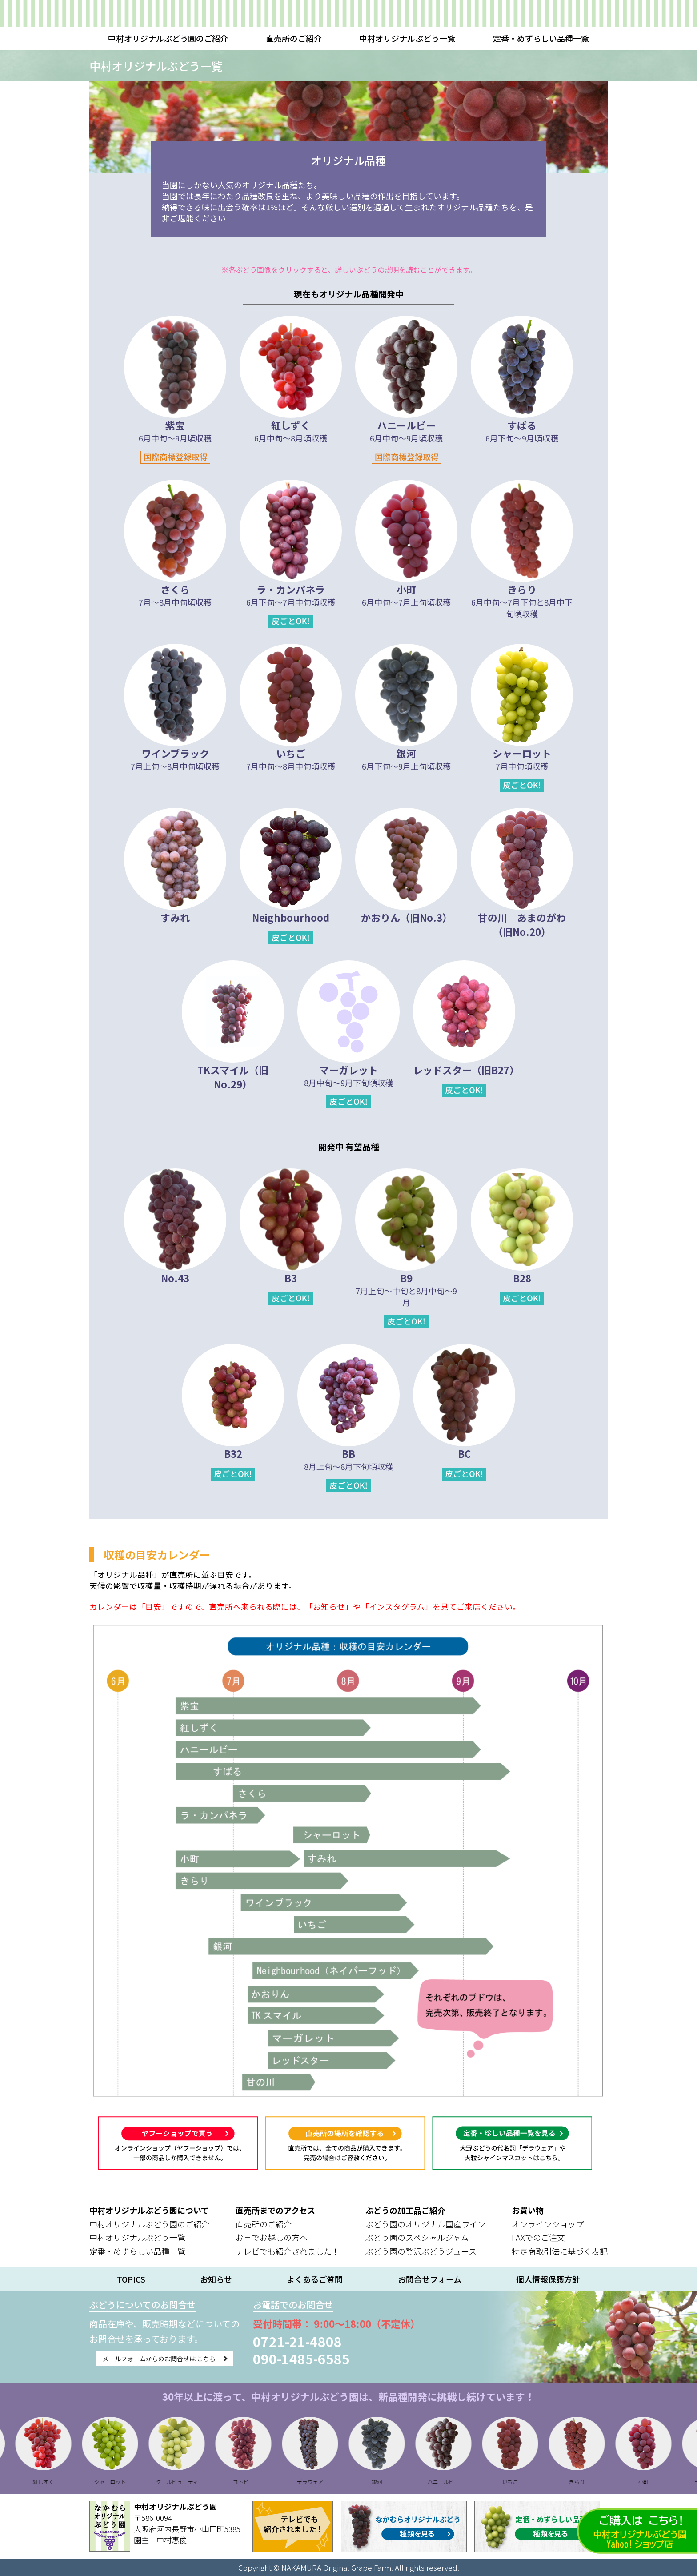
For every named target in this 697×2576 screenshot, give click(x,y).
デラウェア (330, 2481)
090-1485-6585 (342, 2358)
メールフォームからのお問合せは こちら (179, 2361)
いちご (530, 2481)
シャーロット (130, 2481)
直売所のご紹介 (294, 38)
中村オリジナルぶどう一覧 (407, 38)
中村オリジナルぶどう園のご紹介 (168, 38)
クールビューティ (197, 2481)
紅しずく (63, 2481)
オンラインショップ (548, 2224)
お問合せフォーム (429, 2279)
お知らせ (216, 2279)
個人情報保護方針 (548, 2279)
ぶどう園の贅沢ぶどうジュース (421, 2251)
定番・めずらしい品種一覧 (541, 38)
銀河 (397, 2481)
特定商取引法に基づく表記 (560, 2251)
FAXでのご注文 (538, 2237)
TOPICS (131, 2279)
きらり (597, 2481)
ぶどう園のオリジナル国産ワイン (425, 2224)
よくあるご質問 (315, 2279)
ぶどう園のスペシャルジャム (417, 2237)
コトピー (263, 2481)
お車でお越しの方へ (272, 2237)
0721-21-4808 (338, 2341)
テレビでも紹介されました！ (288, 2251)
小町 (663, 2481)
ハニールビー (464, 2481)
